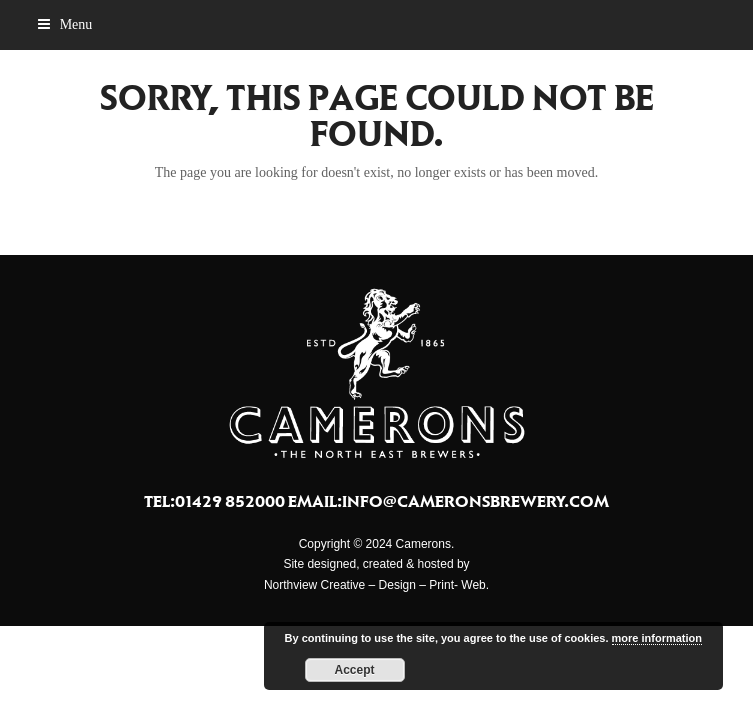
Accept (355, 670)
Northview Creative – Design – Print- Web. (376, 585)
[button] (65, 24)
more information (657, 638)
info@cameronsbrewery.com (475, 501)
